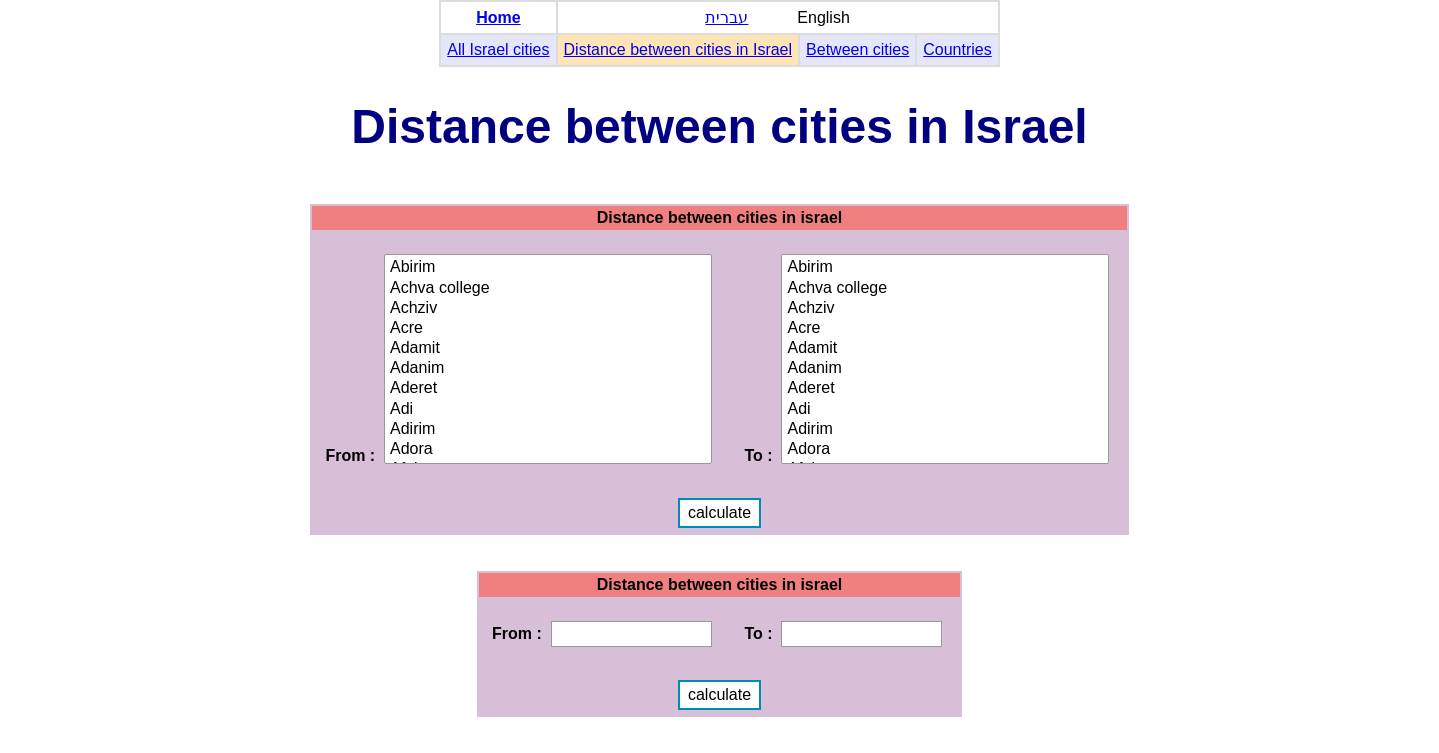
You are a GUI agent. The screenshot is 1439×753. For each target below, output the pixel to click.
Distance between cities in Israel (678, 49)
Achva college (548, 289)
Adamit (548, 349)
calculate (719, 512)
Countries (957, 49)
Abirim (548, 268)
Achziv (548, 309)
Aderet (548, 389)
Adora (548, 450)
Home (498, 17)
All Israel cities (498, 49)
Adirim (548, 430)
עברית (726, 17)
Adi (548, 410)
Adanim (548, 369)
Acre (548, 329)
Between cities (857, 49)
